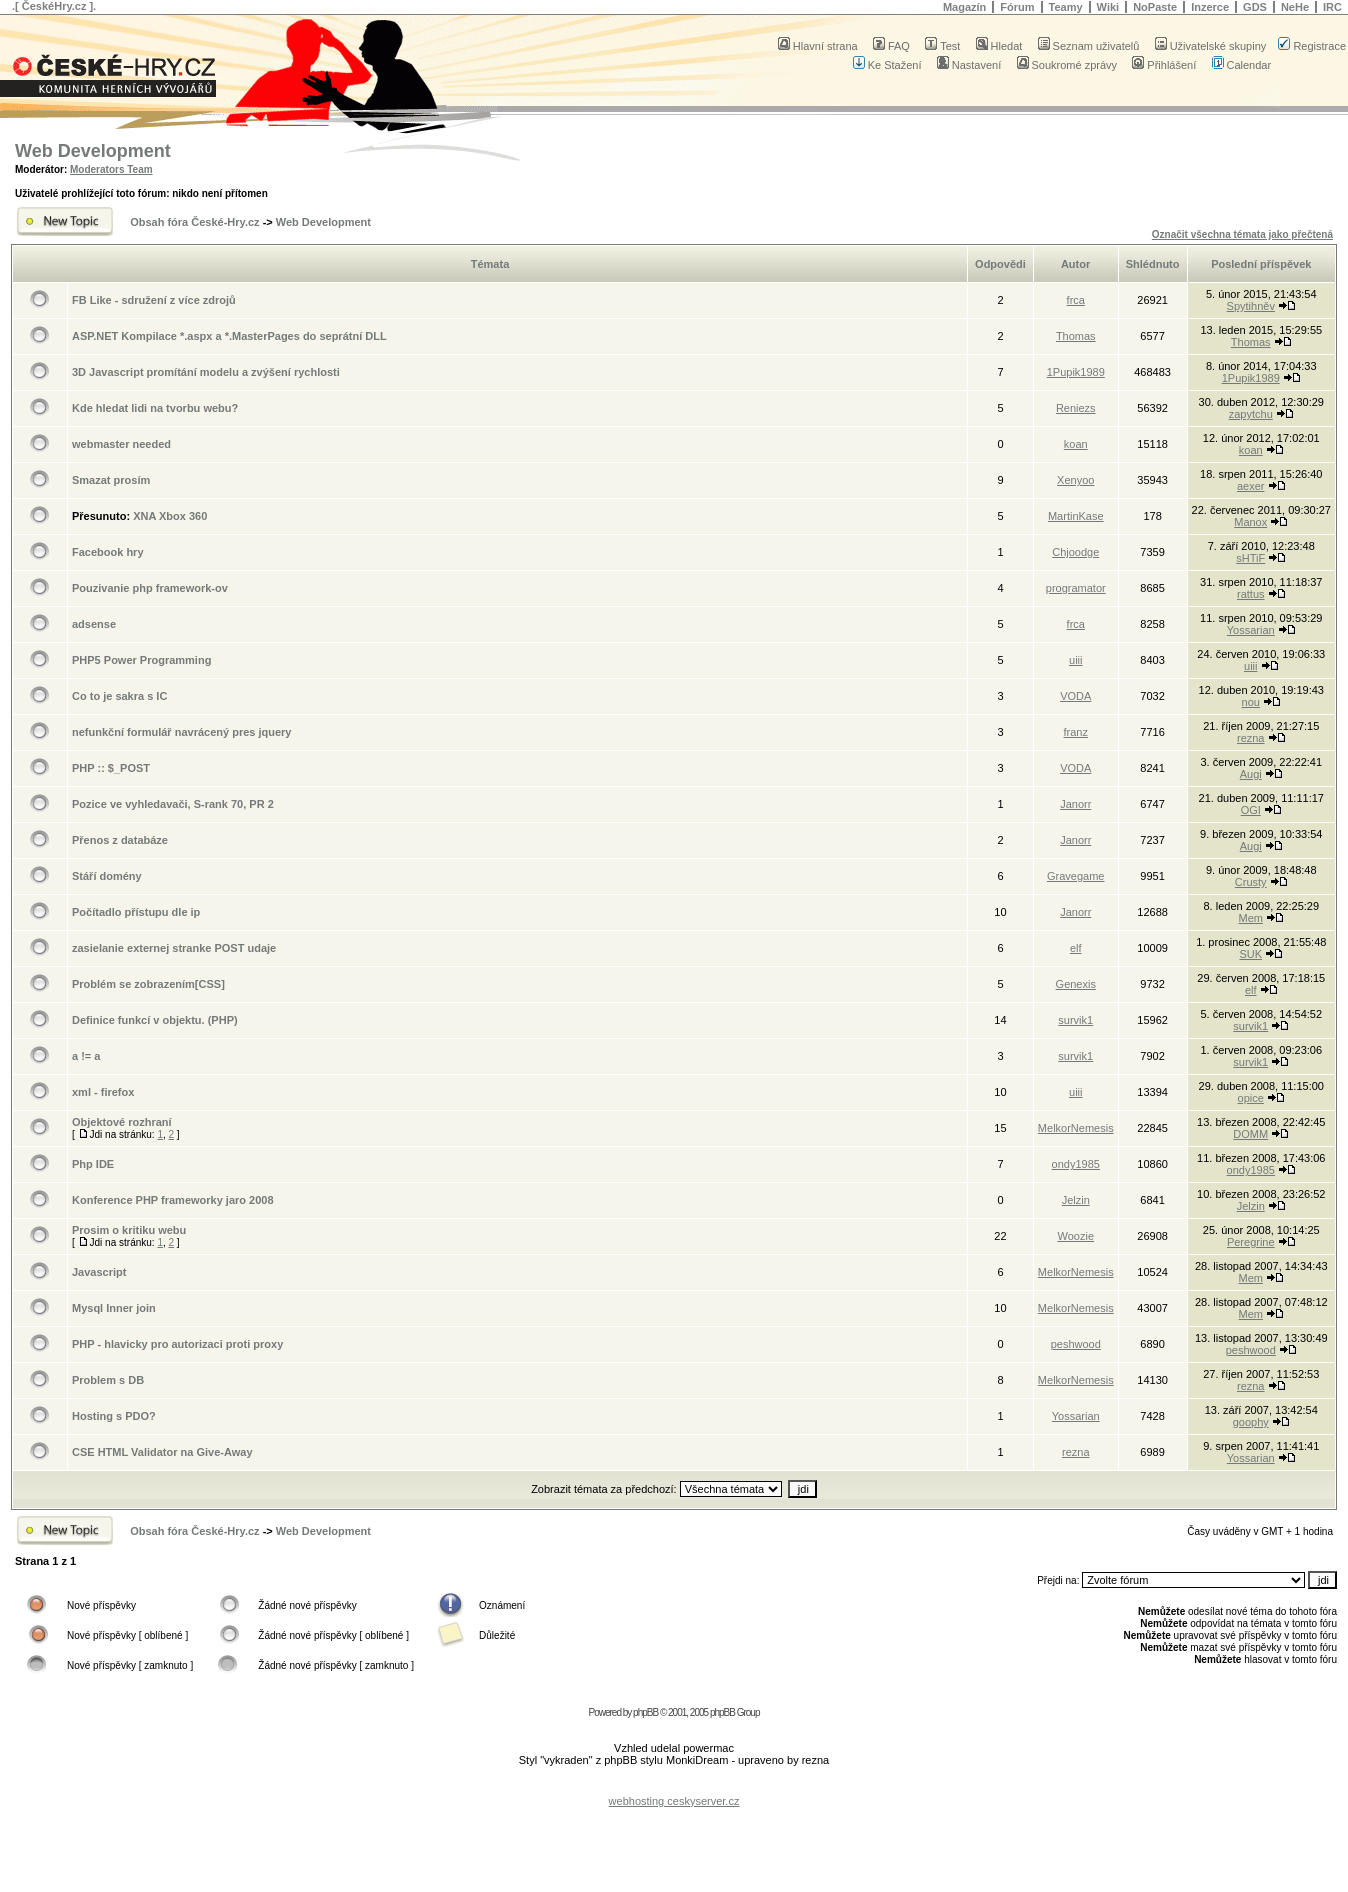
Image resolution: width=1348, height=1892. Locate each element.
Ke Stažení (887, 65)
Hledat (999, 46)
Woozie (1076, 1236)
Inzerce (1210, 7)
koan (1076, 444)
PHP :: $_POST (111, 768)
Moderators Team (111, 169)
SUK (1250, 954)
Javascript (99, 1272)
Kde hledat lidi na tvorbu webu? (155, 408)
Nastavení (969, 65)
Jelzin (1076, 1200)
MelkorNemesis (1076, 1128)
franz (1076, 732)
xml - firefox (103, 1092)
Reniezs (1076, 408)
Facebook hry (108, 552)
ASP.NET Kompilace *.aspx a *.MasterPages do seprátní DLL (229, 336)
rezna (1251, 738)
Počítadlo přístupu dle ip (136, 912)
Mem (1251, 918)
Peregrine (1251, 1242)
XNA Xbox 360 (170, 516)
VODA (1075, 696)
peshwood (1076, 1344)
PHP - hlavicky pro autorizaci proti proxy (177, 1344)
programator (1076, 588)
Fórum (1017, 7)
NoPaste (1155, 7)
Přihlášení (1164, 65)
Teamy (1066, 7)
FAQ (891, 46)
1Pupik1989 (1076, 372)
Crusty (1251, 882)
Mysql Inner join (114, 1308)
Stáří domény (107, 876)
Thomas (1076, 336)
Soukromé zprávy (1067, 65)
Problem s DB (108, 1380)
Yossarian (1251, 630)
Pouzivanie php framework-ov (150, 588)
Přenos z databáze (120, 840)
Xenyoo (1075, 480)
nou (1251, 702)
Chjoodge (1075, 552)
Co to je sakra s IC (119, 696)
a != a (86, 1056)
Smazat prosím (111, 480)
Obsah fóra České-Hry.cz (194, 222)
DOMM (1250, 1134)
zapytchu (1251, 414)
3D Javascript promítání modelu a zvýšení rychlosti (206, 372)
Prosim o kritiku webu (129, 1230)
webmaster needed (121, 444)
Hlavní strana (818, 46)
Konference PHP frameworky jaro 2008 (173, 1200)
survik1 (1075, 1020)
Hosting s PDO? (114, 1416)
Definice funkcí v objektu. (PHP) (155, 1020)
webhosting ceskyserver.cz (674, 1801)
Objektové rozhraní (122, 1122)
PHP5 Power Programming (141, 660)
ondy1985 (1076, 1164)
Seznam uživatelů (1089, 46)
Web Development (93, 151)
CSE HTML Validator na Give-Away (162, 1452)
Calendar (1242, 65)
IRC (1332, 7)
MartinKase (1076, 516)
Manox (1250, 522)
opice (1251, 1098)
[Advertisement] (674, 1785)
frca (1076, 300)
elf (1076, 948)
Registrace (1312, 46)
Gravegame (1075, 876)
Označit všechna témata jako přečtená (1242, 234)
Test (942, 46)
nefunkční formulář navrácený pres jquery (181, 732)
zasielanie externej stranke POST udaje (174, 948)
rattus (1251, 594)
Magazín (964, 7)
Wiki (1108, 7)
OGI (1251, 810)
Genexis (1076, 984)
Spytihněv (1251, 306)
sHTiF (1250, 558)
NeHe (1295, 7)
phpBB (645, 1712)
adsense (94, 624)
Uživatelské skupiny (1211, 46)
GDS (1255, 7)
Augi (1251, 774)
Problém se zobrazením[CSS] (148, 984)
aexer (1251, 486)
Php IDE (93, 1164)
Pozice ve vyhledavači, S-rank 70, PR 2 (173, 804)
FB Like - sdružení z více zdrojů (154, 300)
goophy (1251, 1422)
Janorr (1075, 804)
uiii (1075, 660)
